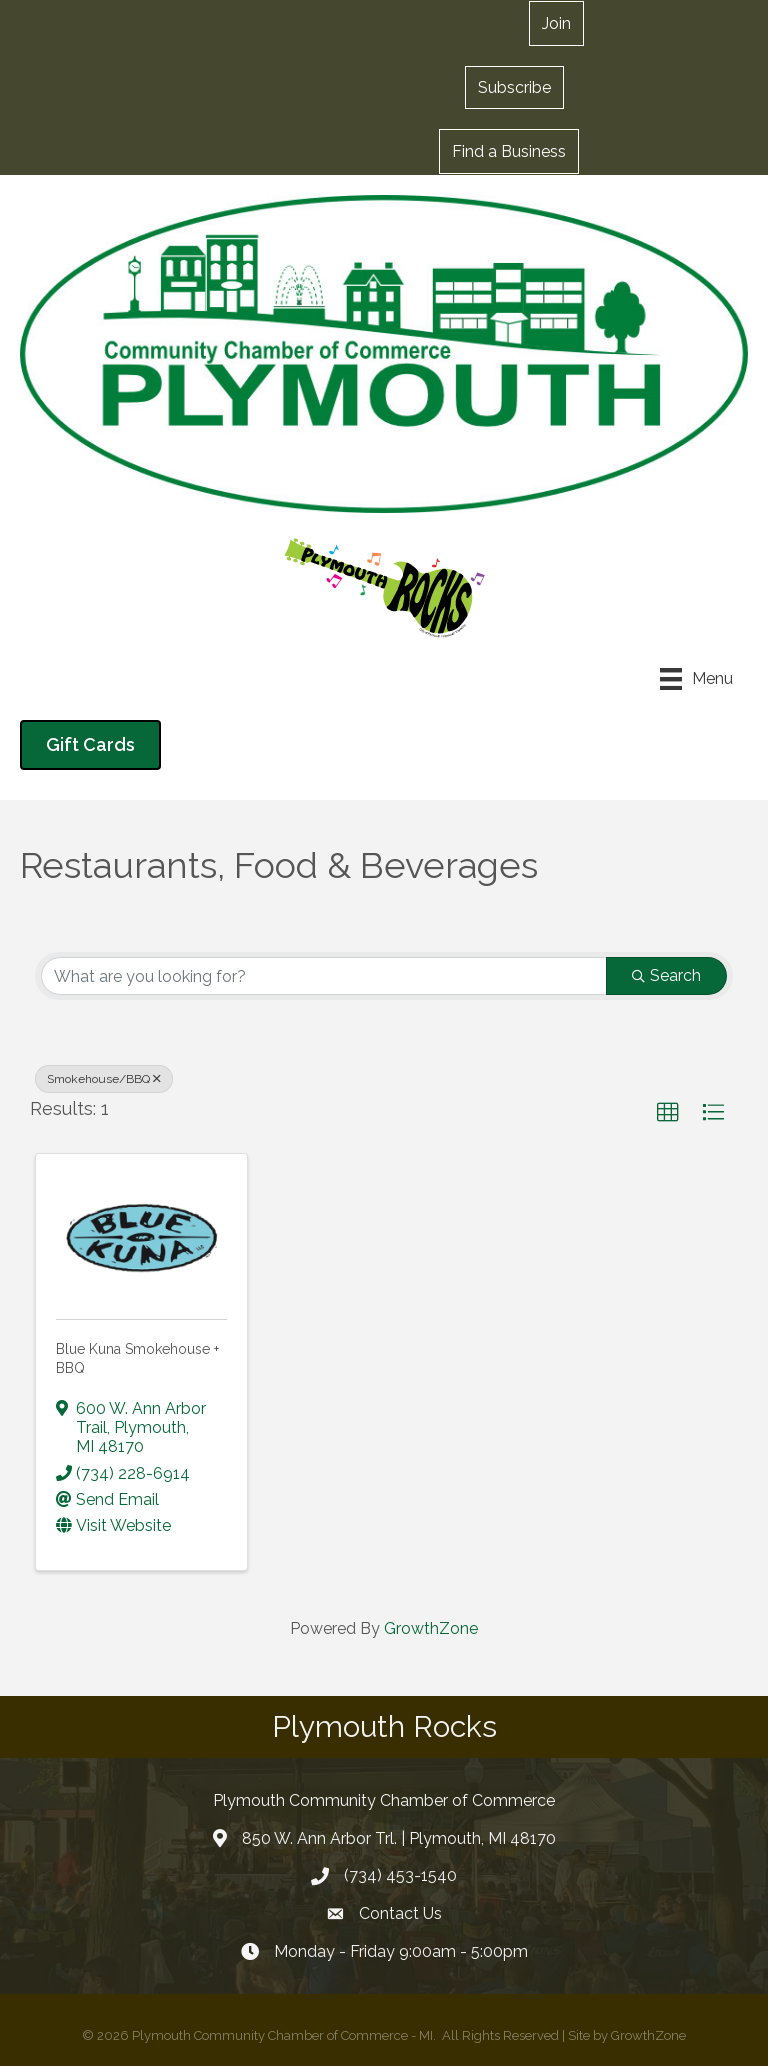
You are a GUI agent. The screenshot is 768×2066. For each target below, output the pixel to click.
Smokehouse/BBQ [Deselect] (104, 1079)
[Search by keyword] (324, 976)
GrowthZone (431, 1628)
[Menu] (696, 679)
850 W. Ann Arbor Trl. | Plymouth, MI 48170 (399, 1838)
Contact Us (400, 1913)
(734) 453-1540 (400, 1875)
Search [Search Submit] (666, 975)
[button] (514, 87)
